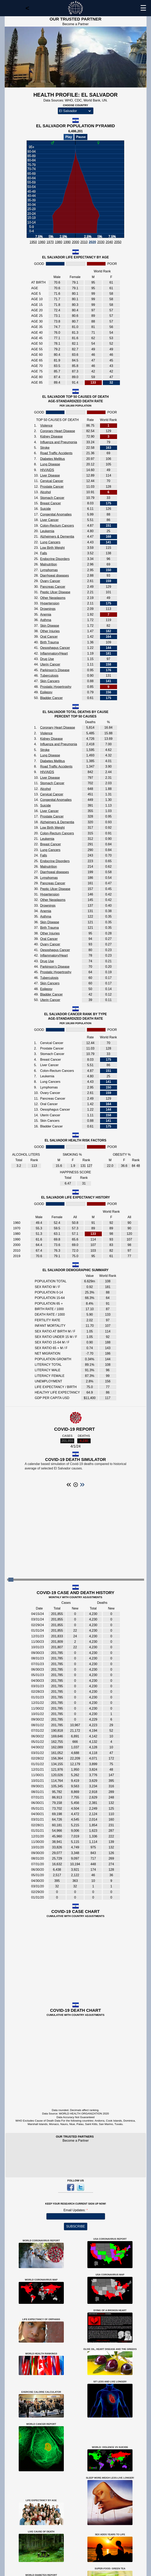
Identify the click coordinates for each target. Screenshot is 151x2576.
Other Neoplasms (53, 598)
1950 (33, 242)
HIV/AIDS (47, 470)
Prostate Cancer (52, 486)
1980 (58, 242)
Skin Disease (49, 625)
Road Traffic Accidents (56, 453)
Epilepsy (46, 692)
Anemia (45, 614)
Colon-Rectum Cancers (57, 525)
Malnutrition (48, 564)
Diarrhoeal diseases (54, 575)
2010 (84, 242)
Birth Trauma (49, 642)
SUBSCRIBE (75, 2226)
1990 (67, 242)
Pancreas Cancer (52, 586)
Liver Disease (50, 475)
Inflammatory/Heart (54, 653)
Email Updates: (74, 2210)
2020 (92, 242)
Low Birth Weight (52, 547)
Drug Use (47, 659)
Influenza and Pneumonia (58, 442)
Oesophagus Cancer (55, 647)
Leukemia (47, 531)
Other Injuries (50, 631)
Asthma (45, 620)
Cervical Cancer (51, 481)
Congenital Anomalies (56, 514)
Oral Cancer (49, 636)
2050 (118, 242)
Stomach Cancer (52, 497)
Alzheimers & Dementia (57, 536)
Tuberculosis (49, 675)
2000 (75, 242)
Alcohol (45, 492)
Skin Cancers (50, 681)
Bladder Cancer (51, 698)
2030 (100, 242)
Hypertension (49, 603)
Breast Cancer (50, 503)
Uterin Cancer (50, 664)
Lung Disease (50, 464)
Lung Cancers (50, 542)
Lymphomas (49, 570)
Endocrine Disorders (55, 559)
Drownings (48, 609)
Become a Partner (75, 24)
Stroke (45, 447)
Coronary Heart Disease (57, 431)
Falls (43, 553)
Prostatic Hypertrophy (56, 686)
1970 (50, 242)
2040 (109, 242)
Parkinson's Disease (55, 670)
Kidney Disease (51, 436)
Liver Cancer (49, 520)
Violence (46, 425)
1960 (41, 242)
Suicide (45, 508)
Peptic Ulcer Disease (55, 592)
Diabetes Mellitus (52, 459)
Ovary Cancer (50, 581)
